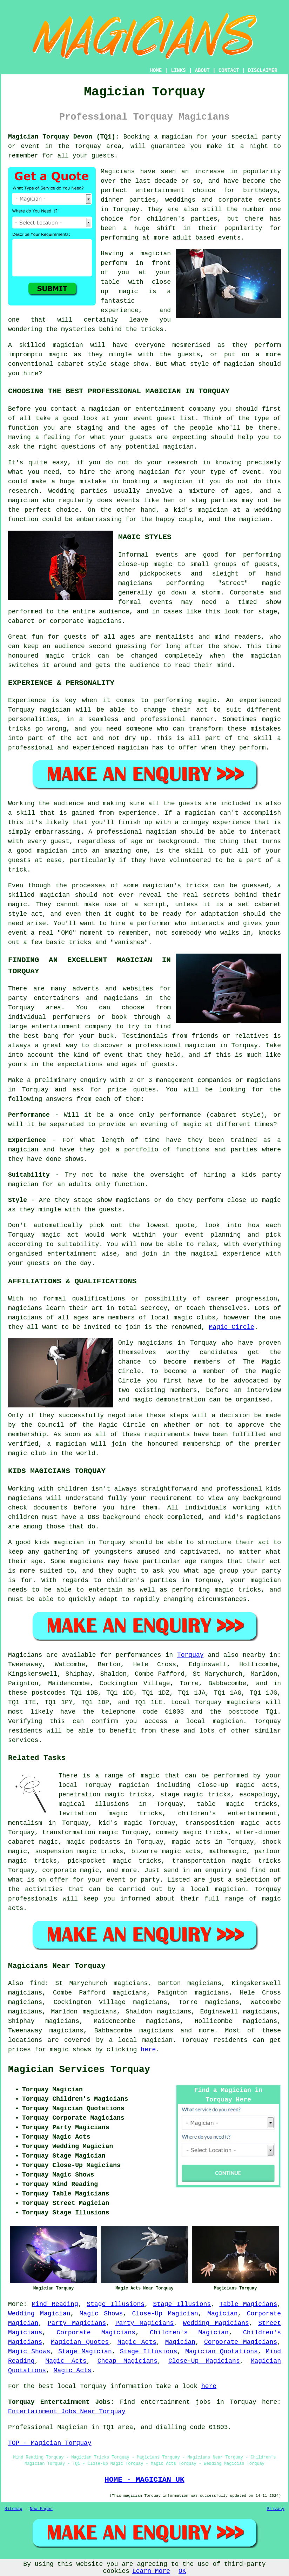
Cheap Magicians (127, 2361)
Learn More (151, 2571)
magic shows (71, 2049)
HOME (156, 70)
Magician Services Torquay (79, 2069)
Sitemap (13, 2509)
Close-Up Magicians (204, 2361)
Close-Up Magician (165, 2313)
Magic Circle (232, 1327)
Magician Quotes (80, 2342)
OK (182, 2571)
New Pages (41, 2509)
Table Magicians (248, 2304)
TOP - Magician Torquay (50, 2443)
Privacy (275, 2509)
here (148, 2049)
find (37, 1983)
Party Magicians (77, 2323)
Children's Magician (189, 2332)
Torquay (190, 1655)
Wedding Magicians (216, 2323)
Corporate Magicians (95, 2332)
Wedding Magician (39, 2313)
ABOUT (202, 70)
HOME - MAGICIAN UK (144, 2479)
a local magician (141, 2040)
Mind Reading (55, 2304)
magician (228, 1721)
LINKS (178, 70)
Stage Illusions (115, 2304)
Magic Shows (101, 2313)
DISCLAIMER (262, 70)
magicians (244, 1702)
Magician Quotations (221, 2351)
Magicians (25, 1655)
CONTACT (229, 70)
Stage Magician (85, 2351)
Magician (222, 2313)
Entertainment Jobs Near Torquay (67, 2411)
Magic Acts (136, 2342)
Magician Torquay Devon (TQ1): (63, 136)
